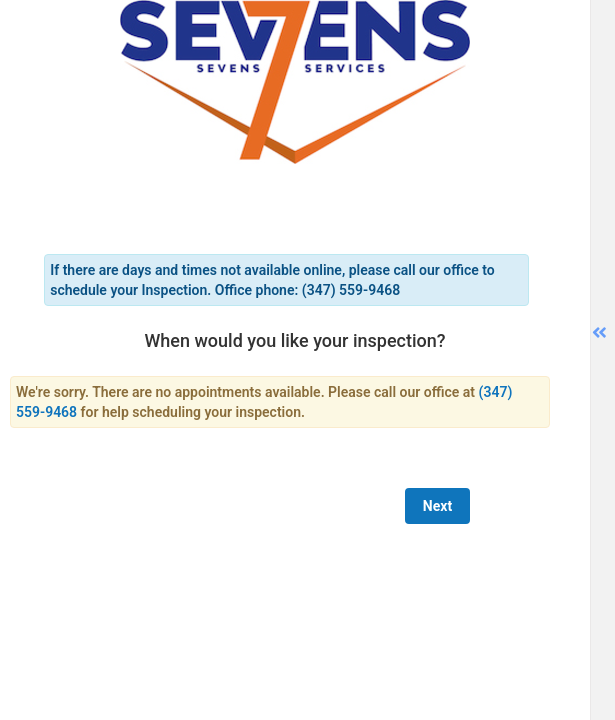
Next (437, 506)
